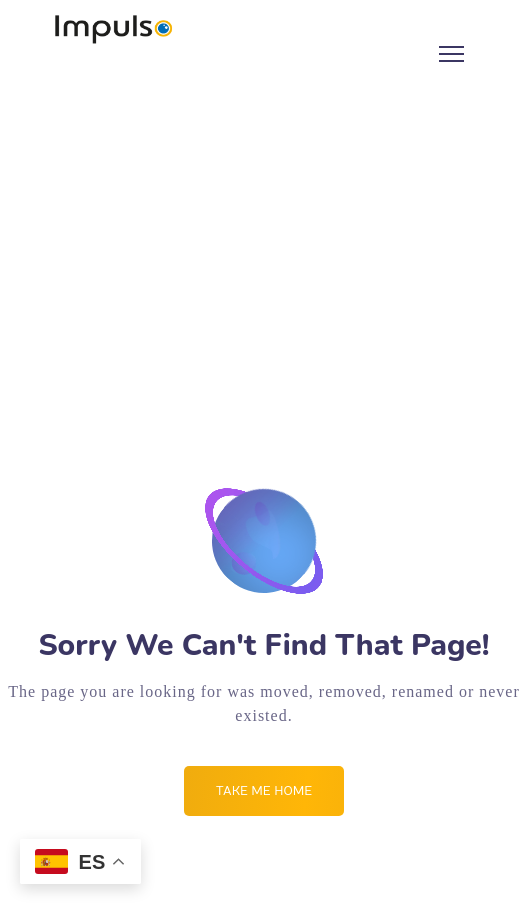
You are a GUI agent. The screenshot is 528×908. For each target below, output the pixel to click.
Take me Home (264, 791)
